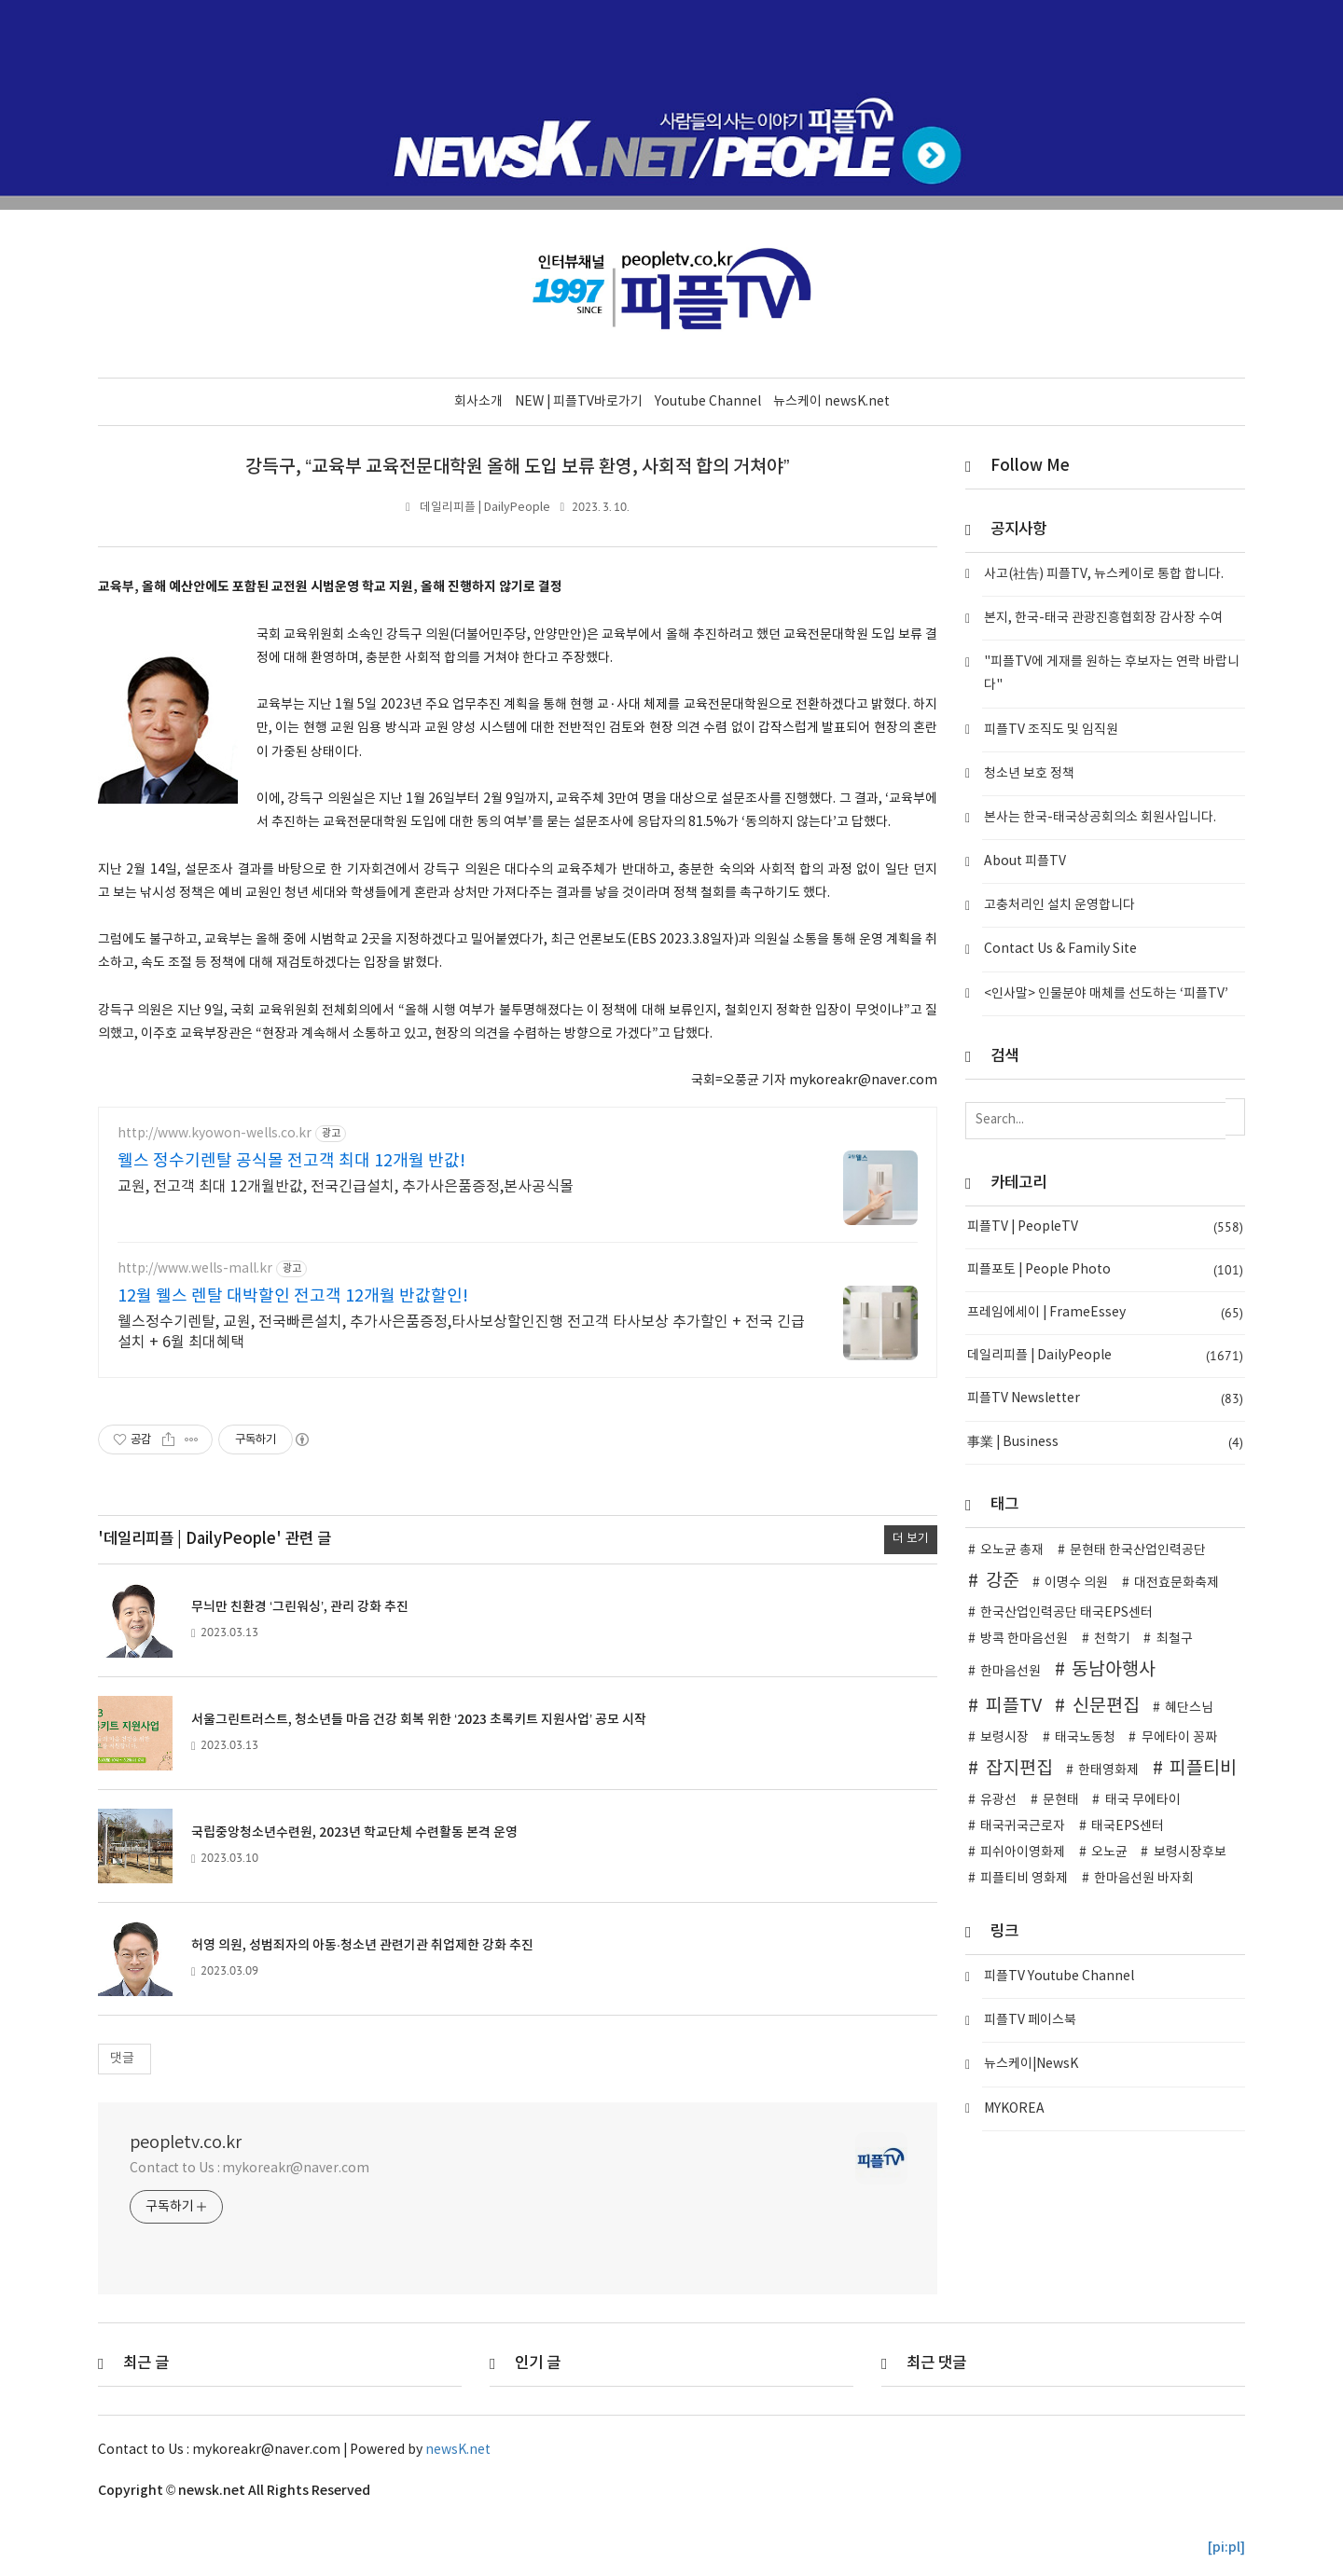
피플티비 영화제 (1024, 1877)
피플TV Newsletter (1105, 1399)
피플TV (1014, 1705)
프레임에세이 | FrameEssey (1105, 1312)
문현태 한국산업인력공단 (1138, 1549)
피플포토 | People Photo (1105, 1269)
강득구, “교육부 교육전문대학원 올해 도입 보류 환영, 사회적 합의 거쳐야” (517, 466)
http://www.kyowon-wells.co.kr (215, 1132)
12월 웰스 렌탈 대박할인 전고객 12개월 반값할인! (293, 1296)
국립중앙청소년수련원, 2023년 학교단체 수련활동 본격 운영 (354, 1831)
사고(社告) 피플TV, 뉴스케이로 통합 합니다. (1104, 573)
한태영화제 (1108, 1769)
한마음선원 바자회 (1144, 1877)
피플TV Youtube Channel (1059, 1975)
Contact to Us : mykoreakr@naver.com (249, 2167)
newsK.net (458, 2449)
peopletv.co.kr (186, 2142)
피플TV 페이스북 (1030, 2019)
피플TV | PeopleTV (1105, 1226)
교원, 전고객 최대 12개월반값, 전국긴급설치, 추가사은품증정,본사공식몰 (346, 1186)
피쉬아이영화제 (1022, 1851)
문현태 (1061, 1799)
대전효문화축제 (1176, 1582)
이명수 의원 (1076, 1582)
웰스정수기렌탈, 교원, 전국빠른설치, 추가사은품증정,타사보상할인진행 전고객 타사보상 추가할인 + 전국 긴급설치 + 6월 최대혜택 (461, 1332)
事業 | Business (1105, 1441)
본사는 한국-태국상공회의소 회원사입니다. (1100, 816)
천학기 (1112, 1638)
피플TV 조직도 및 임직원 (1051, 729)
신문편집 (1106, 1705)
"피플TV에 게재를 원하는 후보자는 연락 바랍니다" (1111, 673)
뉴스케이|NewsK (1031, 2064)
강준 (1002, 1580)
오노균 (1109, 1851)
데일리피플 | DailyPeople (485, 507)
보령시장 (1004, 1736)
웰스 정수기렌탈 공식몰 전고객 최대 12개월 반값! (291, 1161)
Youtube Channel (708, 400)
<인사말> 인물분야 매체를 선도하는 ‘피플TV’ (1106, 992)
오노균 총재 (1012, 1549)
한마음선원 (1010, 1670)
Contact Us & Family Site (1060, 949)
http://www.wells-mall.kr (195, 1267)
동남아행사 (1114, 1669)
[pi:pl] (1226, 2547)
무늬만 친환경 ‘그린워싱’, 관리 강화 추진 (299, 1606)
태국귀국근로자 (1022, 1825)
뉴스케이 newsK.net (831, 400)
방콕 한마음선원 (1024, 1638)
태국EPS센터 (1127, 1825)
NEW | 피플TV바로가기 (579, 400)
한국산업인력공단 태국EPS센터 (1066, 1612)
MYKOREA (1014, 2108)
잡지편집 (1019, 1767)
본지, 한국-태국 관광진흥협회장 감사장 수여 (1103, 617)
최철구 (1174, 1638)
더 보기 (911, 1539)
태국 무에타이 (1143, 1799)
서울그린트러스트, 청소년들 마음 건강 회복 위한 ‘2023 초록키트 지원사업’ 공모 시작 (418, 1719)
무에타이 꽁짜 (1179, 1736)
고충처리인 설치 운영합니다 (1059, 904)
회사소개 (478, 400)
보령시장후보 (1190, 1851)
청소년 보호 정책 (1029, 772)
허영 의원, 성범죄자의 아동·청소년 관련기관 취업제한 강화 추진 (362, 1944)
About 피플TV (1025, 860)
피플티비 (1203, 1767)
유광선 (998, 1799)
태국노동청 (1085, 1736)
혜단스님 (1189, 1707)
